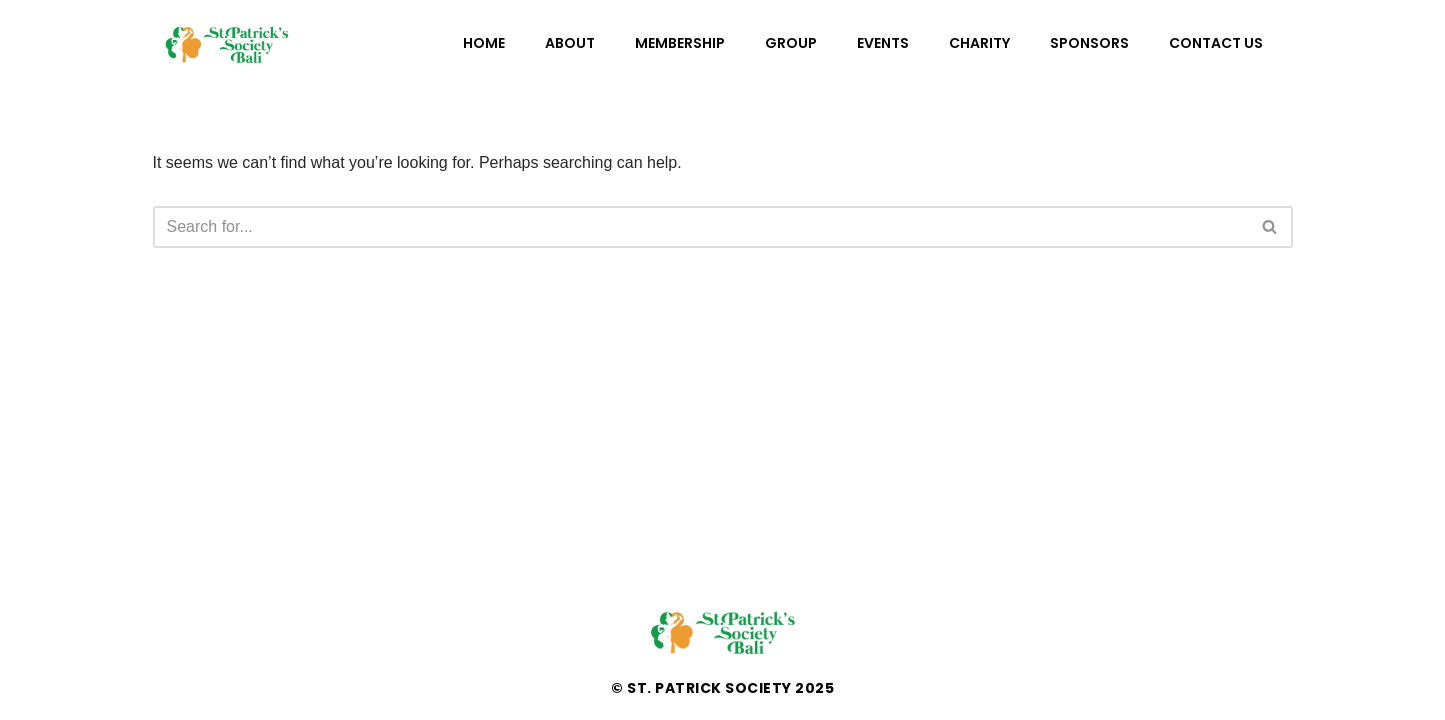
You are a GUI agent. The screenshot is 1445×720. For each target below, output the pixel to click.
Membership (680, 43)
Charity (979, 43)
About (570, 43)
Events (883, 43)
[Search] (700, 227)
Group (791, 43)
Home (484, 43)
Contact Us (1216, 43)
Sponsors (1089, 43)
